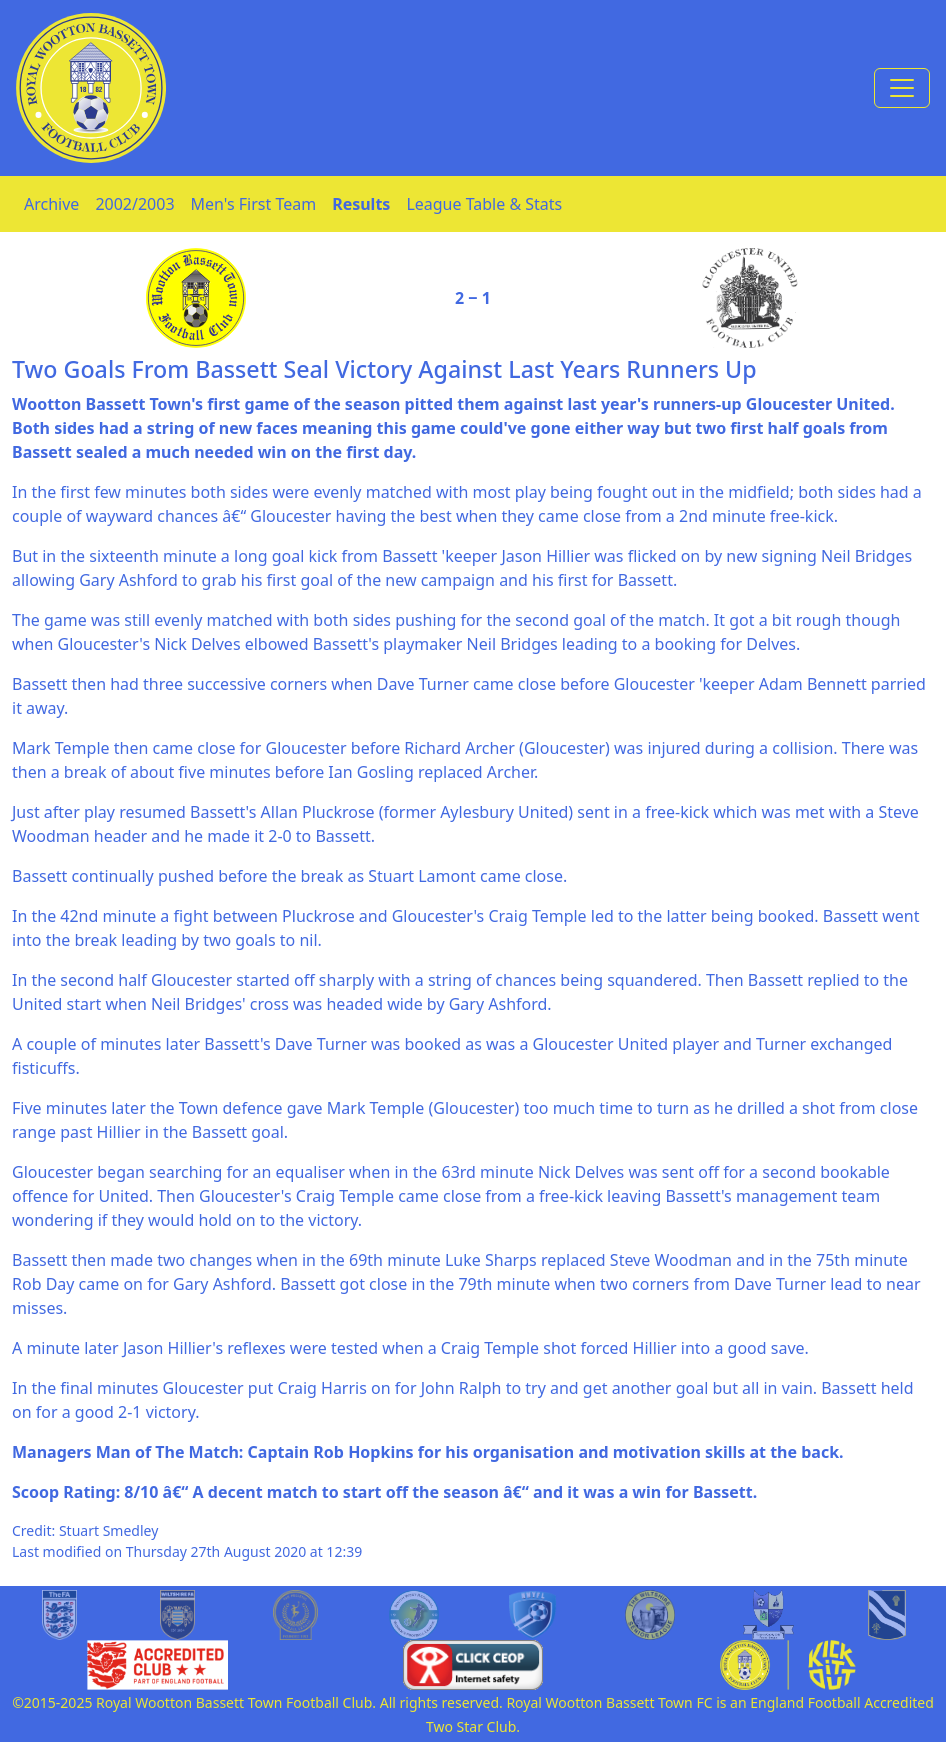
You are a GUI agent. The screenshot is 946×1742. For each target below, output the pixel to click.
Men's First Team (254, 204)
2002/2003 (134, 204)
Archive (51, 204)
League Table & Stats (484, 204)
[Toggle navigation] (902, 88)
